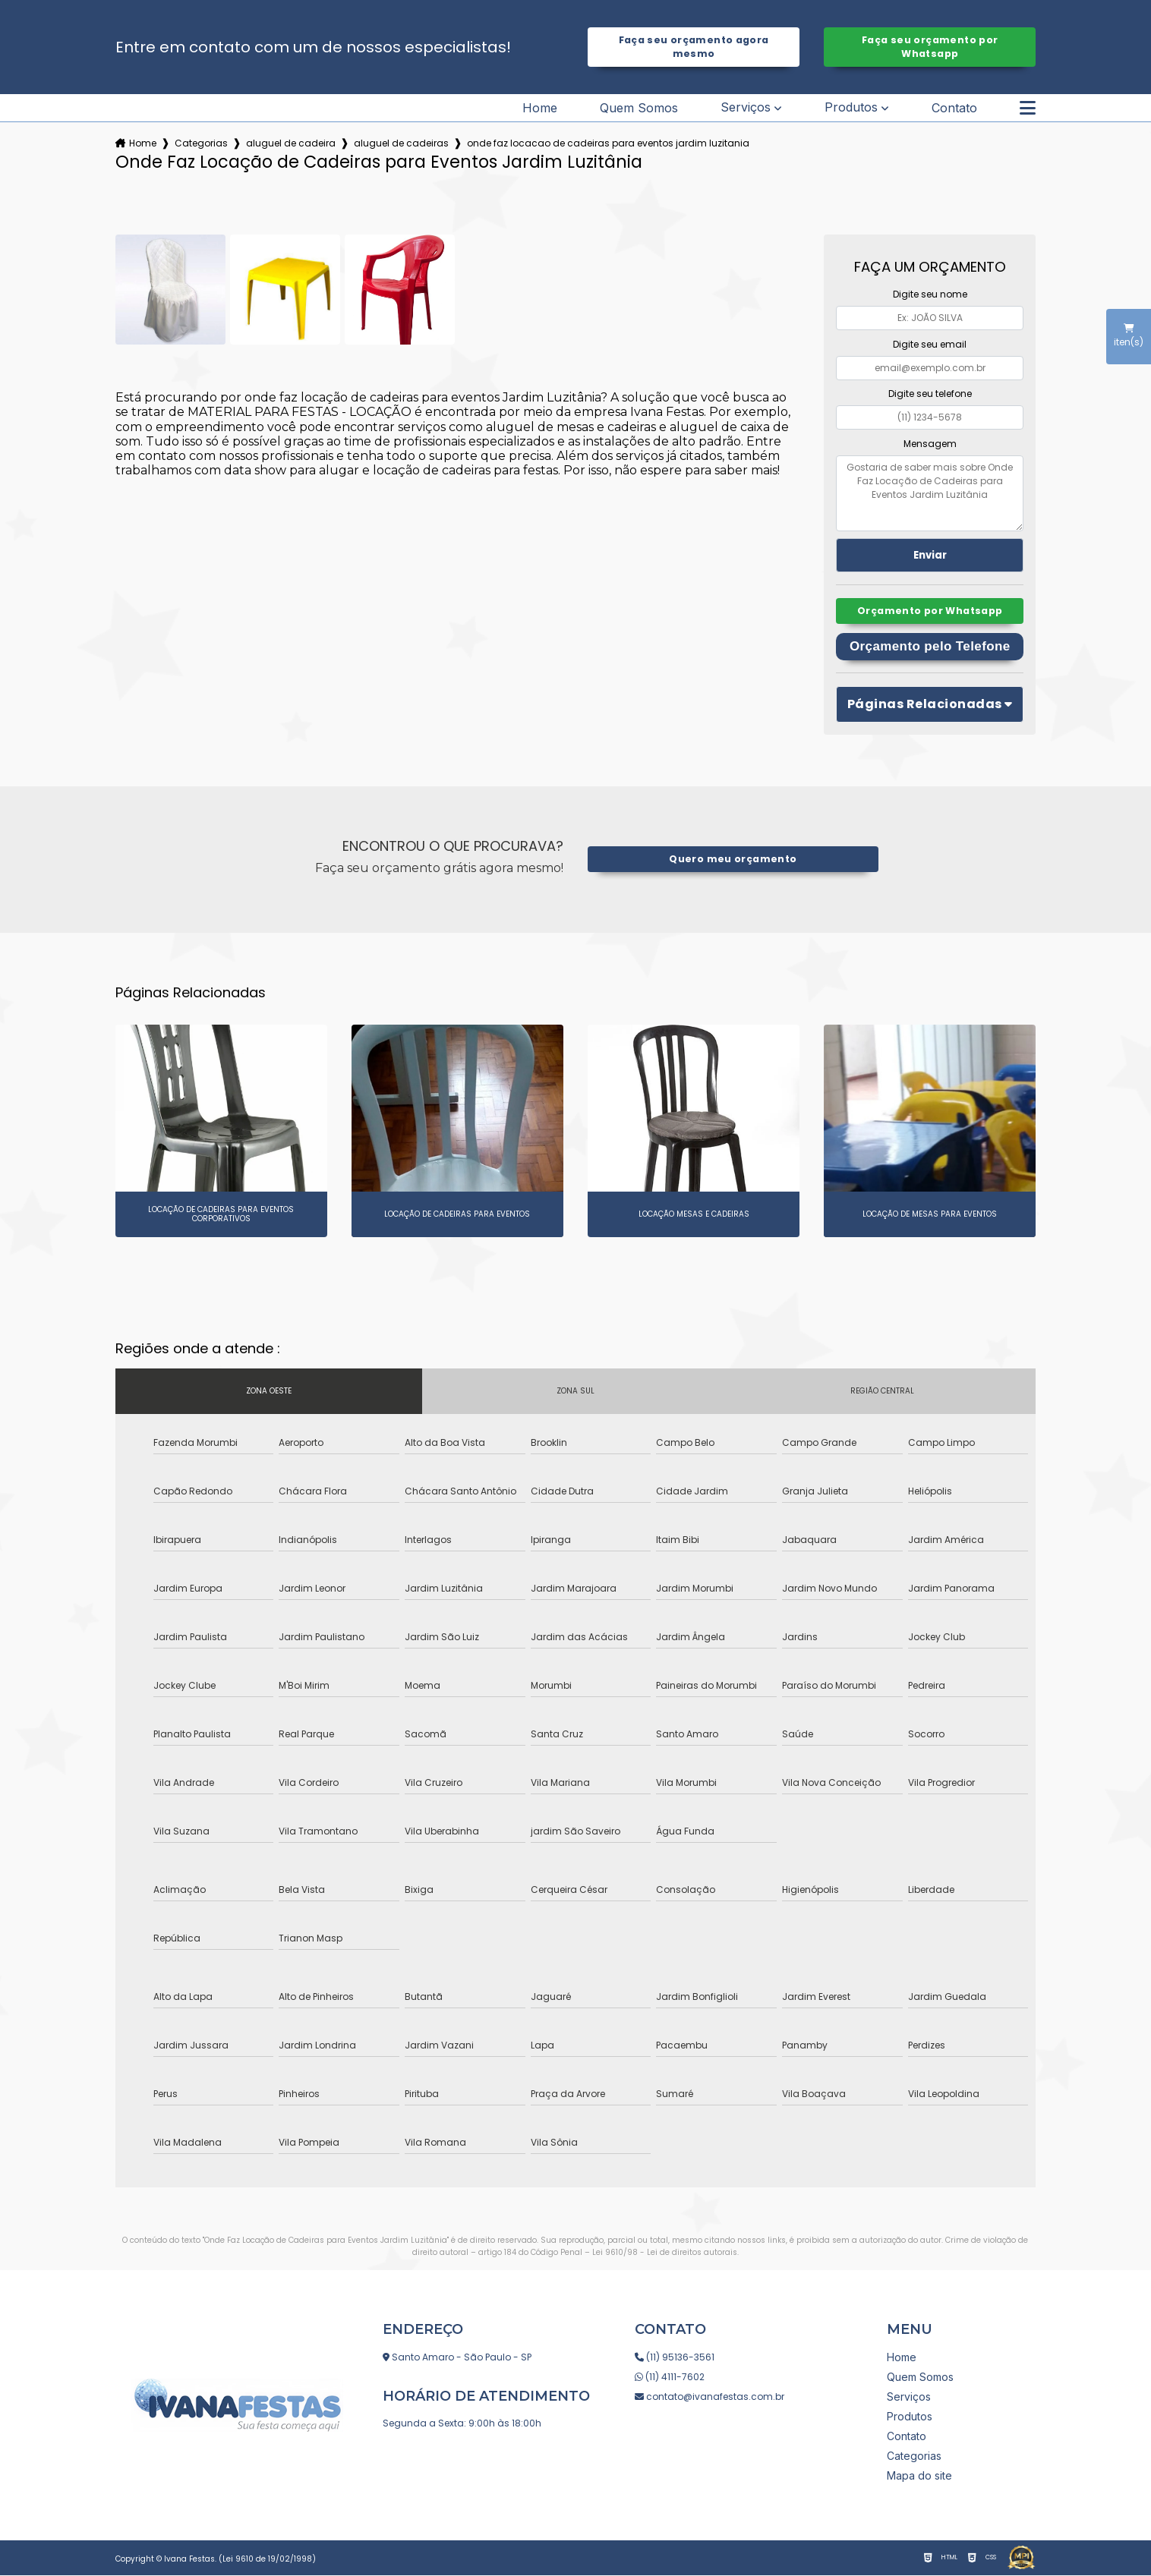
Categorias (201, 143)
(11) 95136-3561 (674, 2357)
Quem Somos (639, 108)
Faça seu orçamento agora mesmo (694, 46)
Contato (954, 108)
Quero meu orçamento (733, 860)
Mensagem (930, 443)
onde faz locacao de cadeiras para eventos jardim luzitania (608, 143)
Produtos (851, 107)
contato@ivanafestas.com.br (709, 2397)
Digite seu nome (930, 294)
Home (539, 108)
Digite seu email (930, 344)
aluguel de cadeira (291, 143)
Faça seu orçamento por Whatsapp (929, 46)
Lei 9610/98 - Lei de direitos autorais (664, 2253)
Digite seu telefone (930, 393)
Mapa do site (919, 2476)
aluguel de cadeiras (401, 143)
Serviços (746, 107)
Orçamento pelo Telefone (930, 647)
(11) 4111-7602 (670, 2377)
